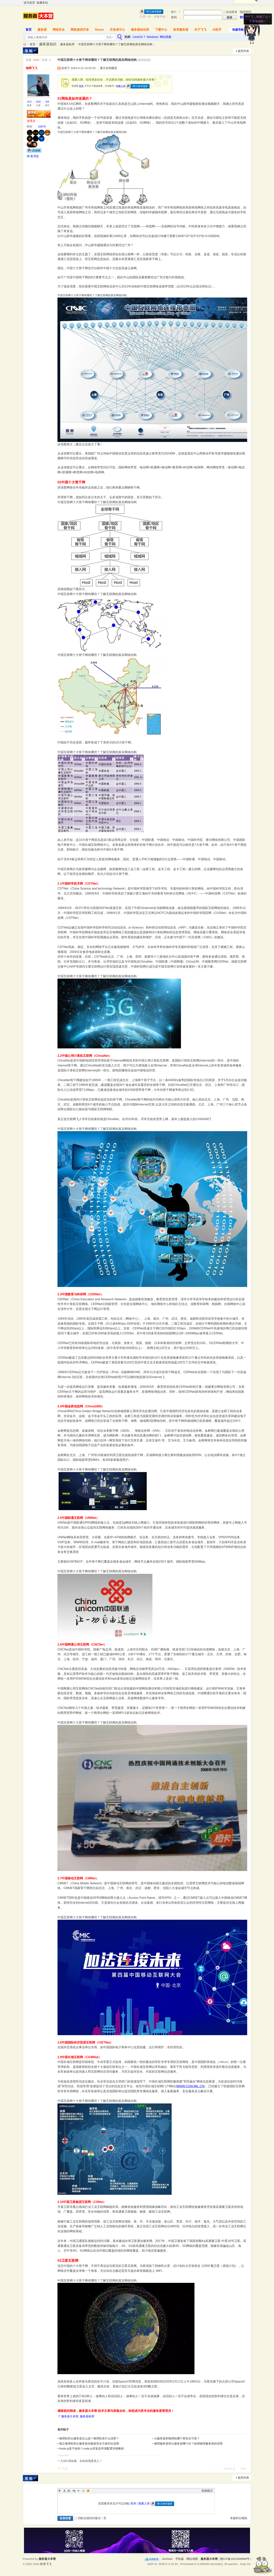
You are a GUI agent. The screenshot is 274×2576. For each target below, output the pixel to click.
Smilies (88, 2490)
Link (74, 2490)
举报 (243, 2468)
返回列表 (243, 51)
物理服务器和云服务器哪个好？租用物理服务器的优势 (188, 2443)
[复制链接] (143, 59)
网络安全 (59, 29)
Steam (99, 29)
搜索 (109, 37)
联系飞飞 (46, 2564)
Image (69, 2490)
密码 (174, 17)
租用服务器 (180, 29)
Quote (78, 2490)
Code (83, 2490)
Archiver (167, 2558)
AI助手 (216, 29)
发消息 (34, 156)
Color (64, 2490)
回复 (65, 2468)
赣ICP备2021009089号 (234, 2558)
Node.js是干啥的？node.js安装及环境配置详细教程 (91, 2448)
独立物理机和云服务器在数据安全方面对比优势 (89, 2443)
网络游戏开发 (80, 29)
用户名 (173, 12)
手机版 (179, 2558)
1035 (38, 101)
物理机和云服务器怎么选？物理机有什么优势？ (89, 2438)
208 (47, 101)
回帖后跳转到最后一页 (90, 2518)
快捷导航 (238, 29)
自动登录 (229, 12)
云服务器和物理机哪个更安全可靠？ (177, 2438)
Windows (152, 36)
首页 (28, 29)
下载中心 (161, 29)
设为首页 (29, 2)
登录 (81, 86)
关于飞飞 (200, 29)
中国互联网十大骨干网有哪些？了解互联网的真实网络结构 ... (117, 44)
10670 (42, 126)
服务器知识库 (140, 29)
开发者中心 (117, 29)
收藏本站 (42, 2)
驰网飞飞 (31, 68)
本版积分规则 (238, 2518)
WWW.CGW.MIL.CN (190, 2086)
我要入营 (120, 86)
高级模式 (207, 2490)
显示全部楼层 (108, 68)
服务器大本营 (24, 44)
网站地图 (192, 2558)
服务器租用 (67, 44)
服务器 (42, 29)
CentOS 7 (139, 36)
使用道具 (229, 2468)
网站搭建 (165, 36)
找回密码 (245, 12)
